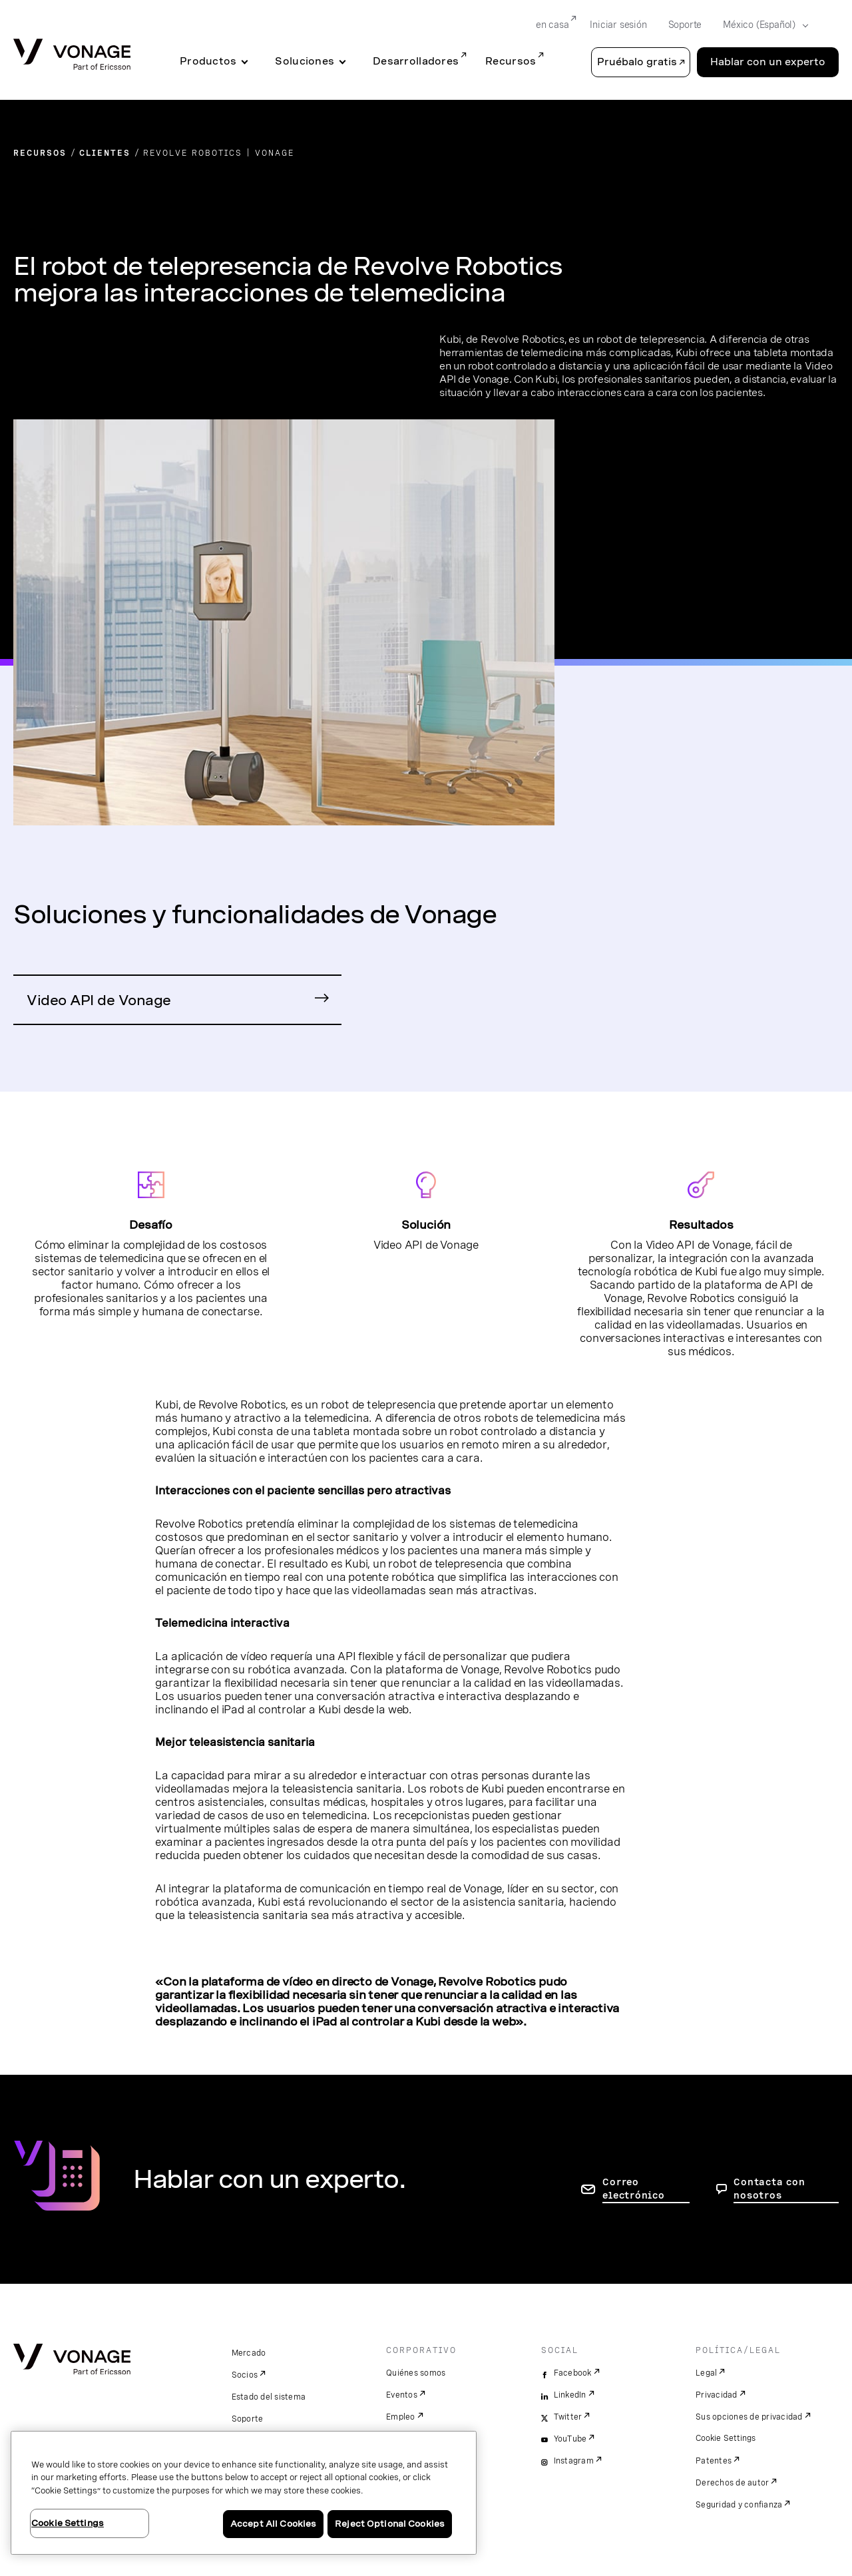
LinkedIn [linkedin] (570, 2395)
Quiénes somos (415, 2373)
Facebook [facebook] (573, 2373)
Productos (208, 61)
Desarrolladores (416, 61)
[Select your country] (761, 25)
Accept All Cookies (273, 2524)
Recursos (510, 61)
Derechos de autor (732, 2482)
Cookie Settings (726, 2438)
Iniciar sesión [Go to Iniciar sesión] (618, 24)
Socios (245, 2375)
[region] (244, 2493)
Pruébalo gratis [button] (637, 62)
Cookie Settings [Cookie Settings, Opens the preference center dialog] (67, 2523)
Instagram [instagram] (574, 2461)
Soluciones (304, 61)
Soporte (248, 2419)
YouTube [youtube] (570, 2439)
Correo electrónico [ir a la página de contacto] (633, 2189)
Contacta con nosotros (769, 2189)
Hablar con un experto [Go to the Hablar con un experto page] (767, 62)
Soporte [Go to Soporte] (685, 24)
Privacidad (717, 2395)
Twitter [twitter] (568, 2417)
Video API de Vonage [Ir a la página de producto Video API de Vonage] (99, 1000)
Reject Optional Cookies (390, 2524)
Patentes (714, 2461)
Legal (706, 2373)
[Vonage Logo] (71, 56)
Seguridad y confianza (739, 2504)
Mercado (249, 2353)
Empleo (400, 2417)
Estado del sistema (269, 2397)
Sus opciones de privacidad (749, 2417)
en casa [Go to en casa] (552, 24)
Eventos (401, 2395)
